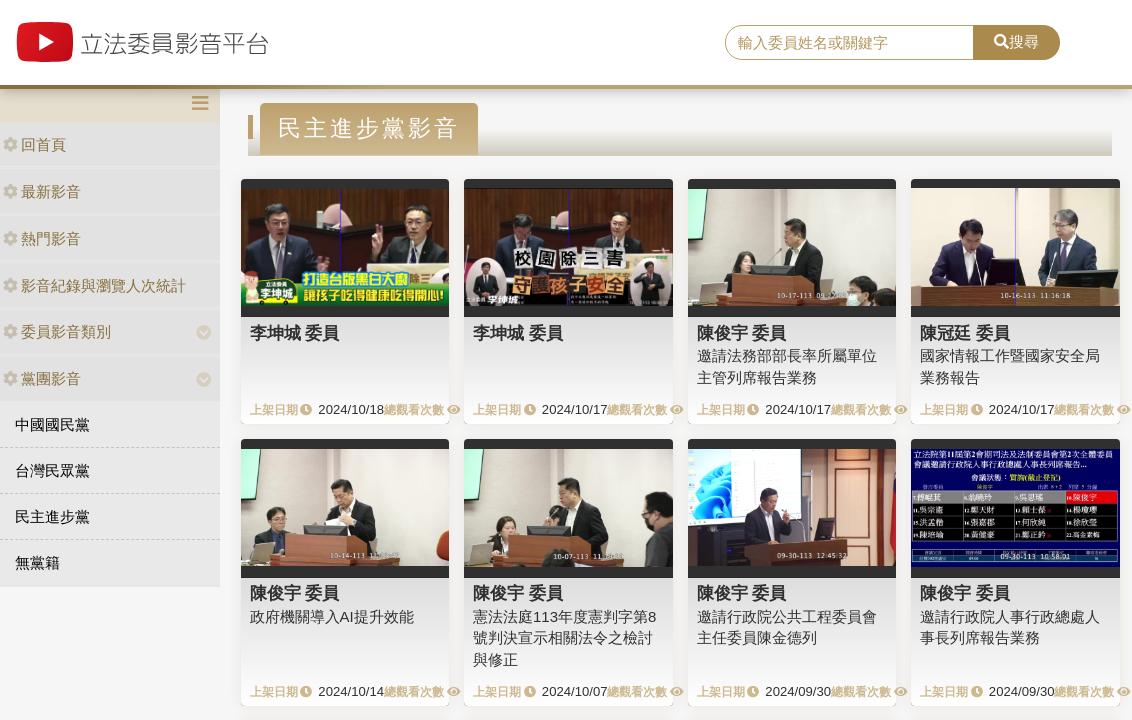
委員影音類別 (57, 331)
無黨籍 (37, 562)
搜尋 (1016, 41)
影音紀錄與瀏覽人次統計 (94, 285)
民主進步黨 (52, 516)
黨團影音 (42, 378)
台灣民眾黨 (52, 470)
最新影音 (42, 191)
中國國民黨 (52, 424)
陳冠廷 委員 (965, 333)
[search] (849, 43)
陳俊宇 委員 (742, 333)
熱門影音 (42, 238)
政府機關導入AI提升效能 (332, 616)
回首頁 (34, 144)
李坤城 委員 (295, 333)
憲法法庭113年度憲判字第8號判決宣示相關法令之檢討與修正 (564, 638)
